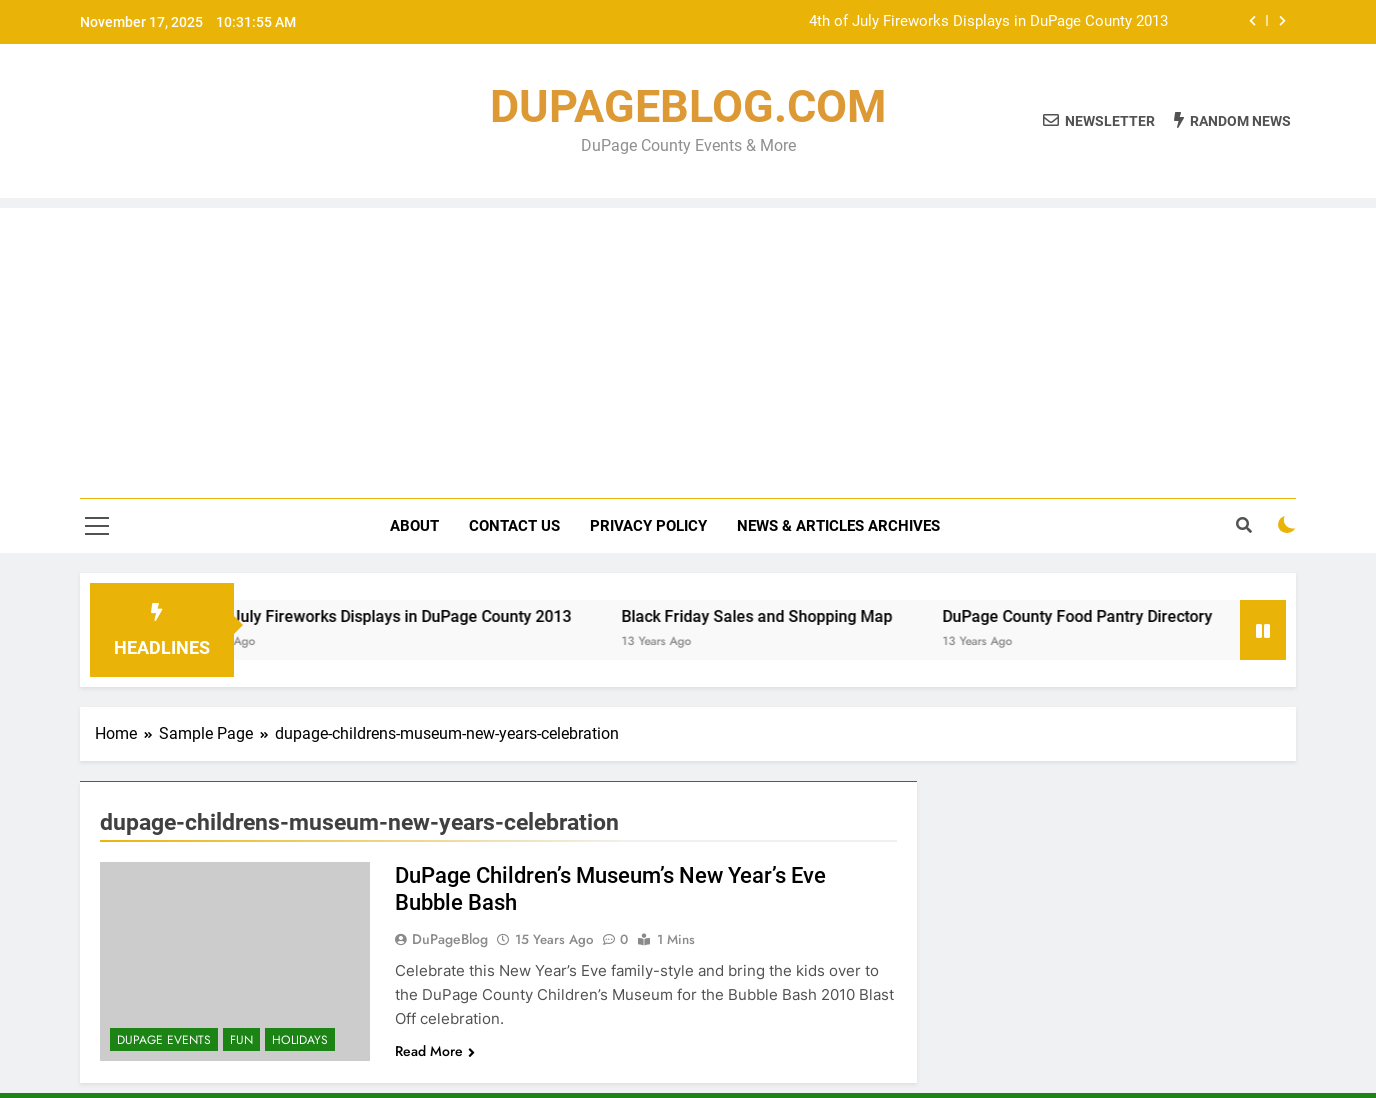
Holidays (300, 1040)
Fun (241, 1040)
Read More (435, 1051)
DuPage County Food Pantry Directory (1094, 616)
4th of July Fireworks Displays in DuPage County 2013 (988, 22)
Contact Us (514, 526)
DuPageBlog (450, 939)
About (414, 526)
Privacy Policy (648, 526)
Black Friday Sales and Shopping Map (773, 616)
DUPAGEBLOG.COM (688, 106)
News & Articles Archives (838, 526)
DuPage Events (164, 1040)
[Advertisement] (688, 348)
